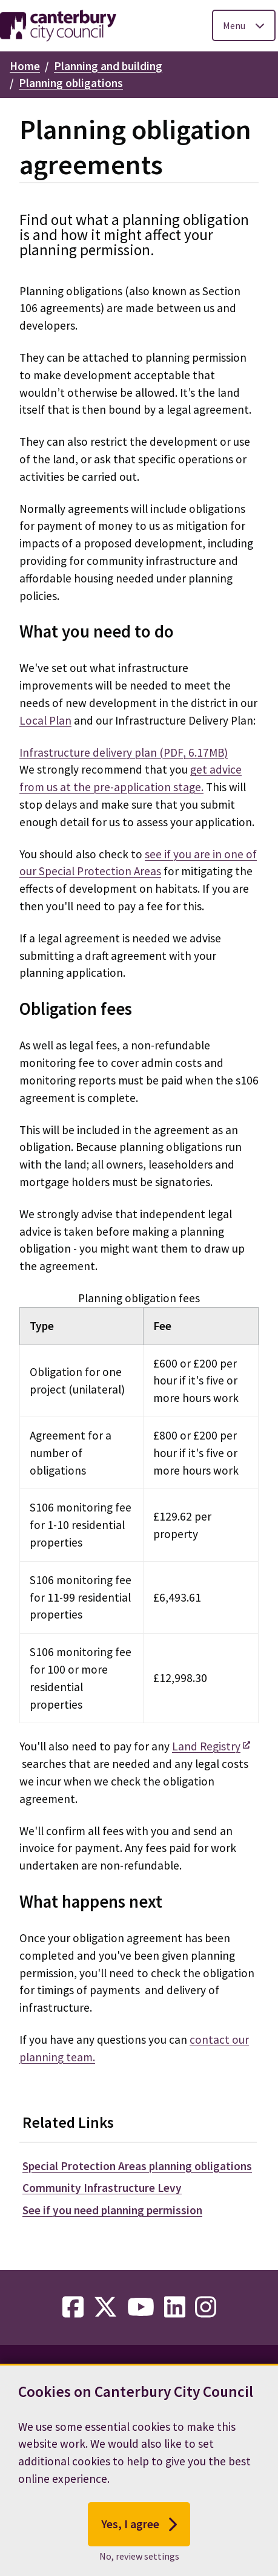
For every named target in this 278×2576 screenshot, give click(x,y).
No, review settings (139, 2563)
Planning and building (108, 66)
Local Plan (45, 720)
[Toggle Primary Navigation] (244, 25)
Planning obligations (71, 83)
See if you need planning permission (112, 2210)
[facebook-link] (73, 2307)
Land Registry (206, 1746)
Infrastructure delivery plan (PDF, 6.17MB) (123, 752)
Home (25, 66)
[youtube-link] (140, 2307)
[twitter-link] (105, 2307)
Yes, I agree (139, 2531)
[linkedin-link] (174, 2307)
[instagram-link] (205, 2307)
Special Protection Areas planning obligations (137, 2166)
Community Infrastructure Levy (102, 2187)
